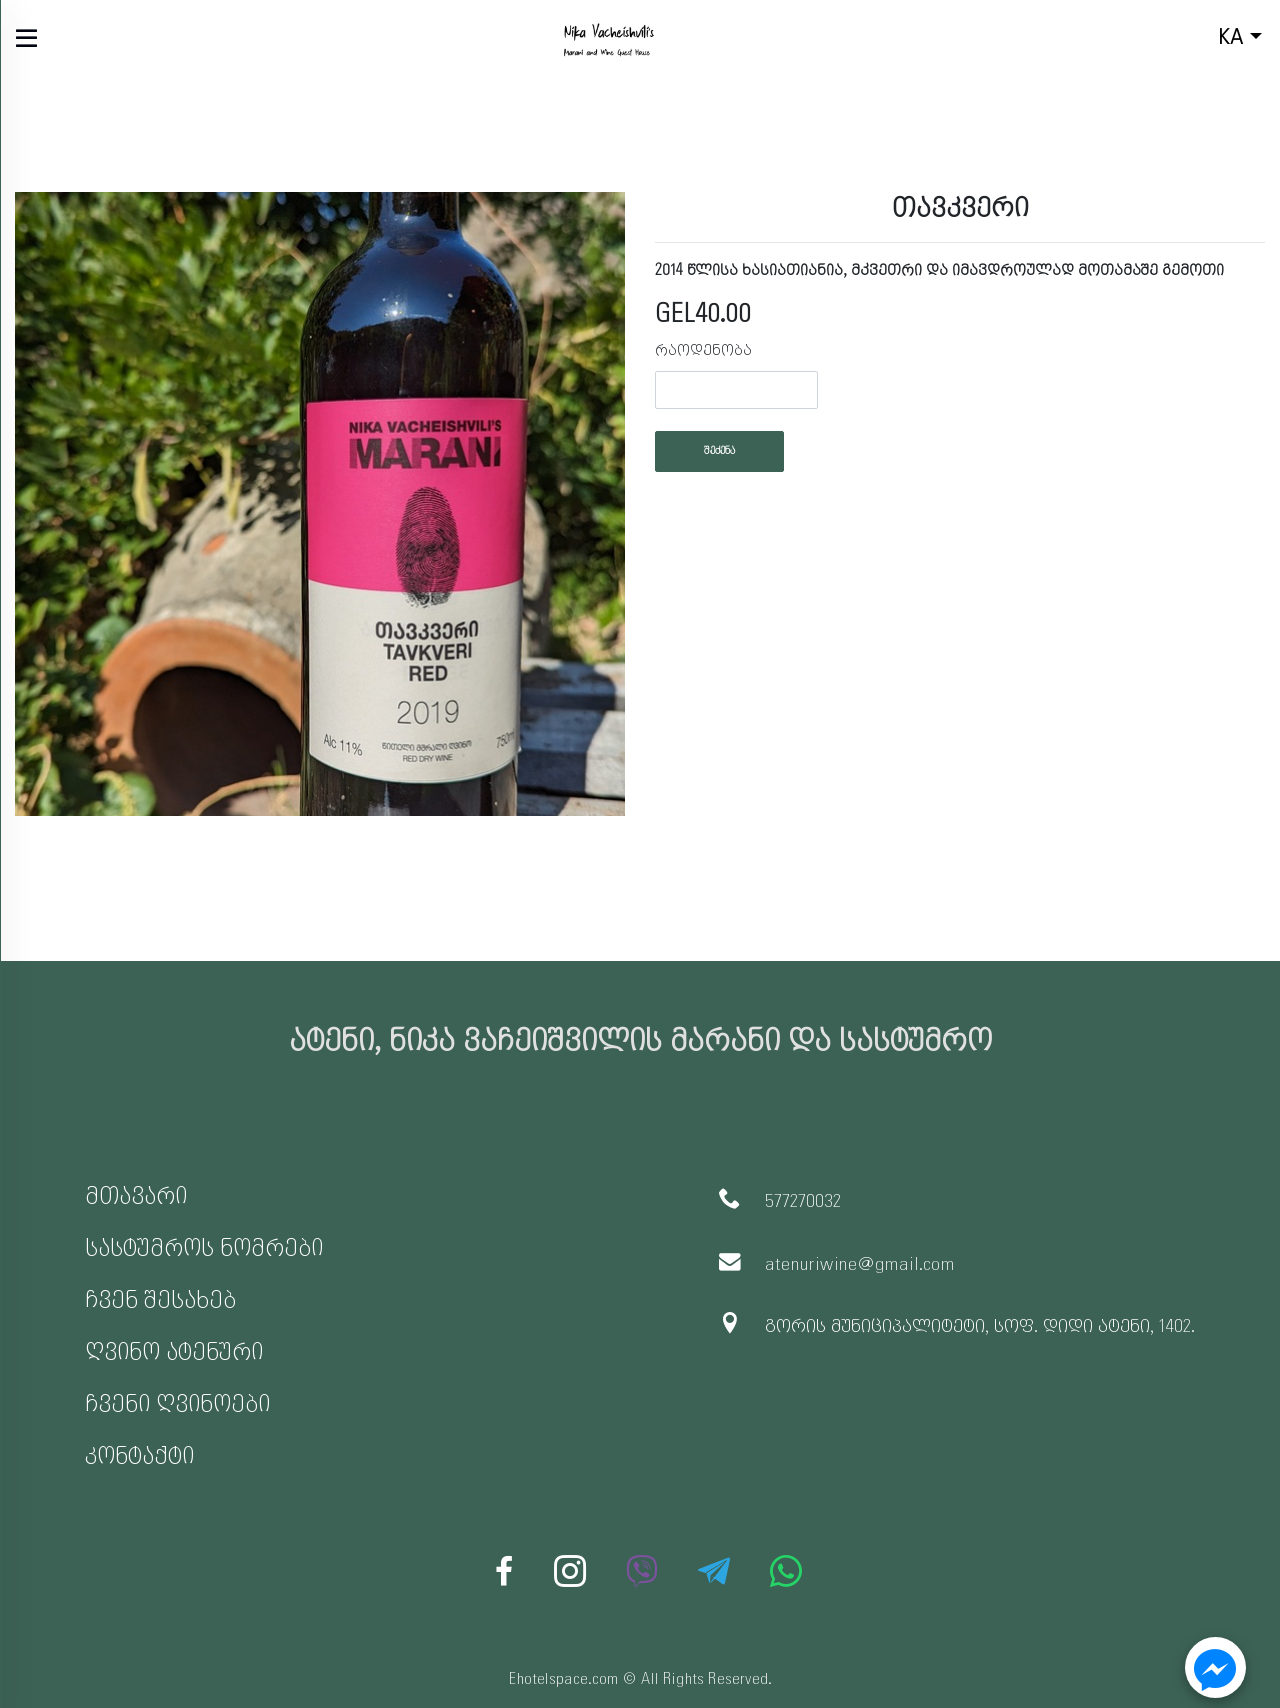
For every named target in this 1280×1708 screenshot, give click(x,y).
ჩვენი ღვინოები (177, 1404)
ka (1199, 38)
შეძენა (719, 451)
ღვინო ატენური (174, 1352)
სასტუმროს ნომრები (204, 1248)
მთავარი (136, 1196)
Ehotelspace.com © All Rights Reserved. (640, 1679)
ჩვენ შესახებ (160, 1300)
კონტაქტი (139, 1456)
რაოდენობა (703, 350)
